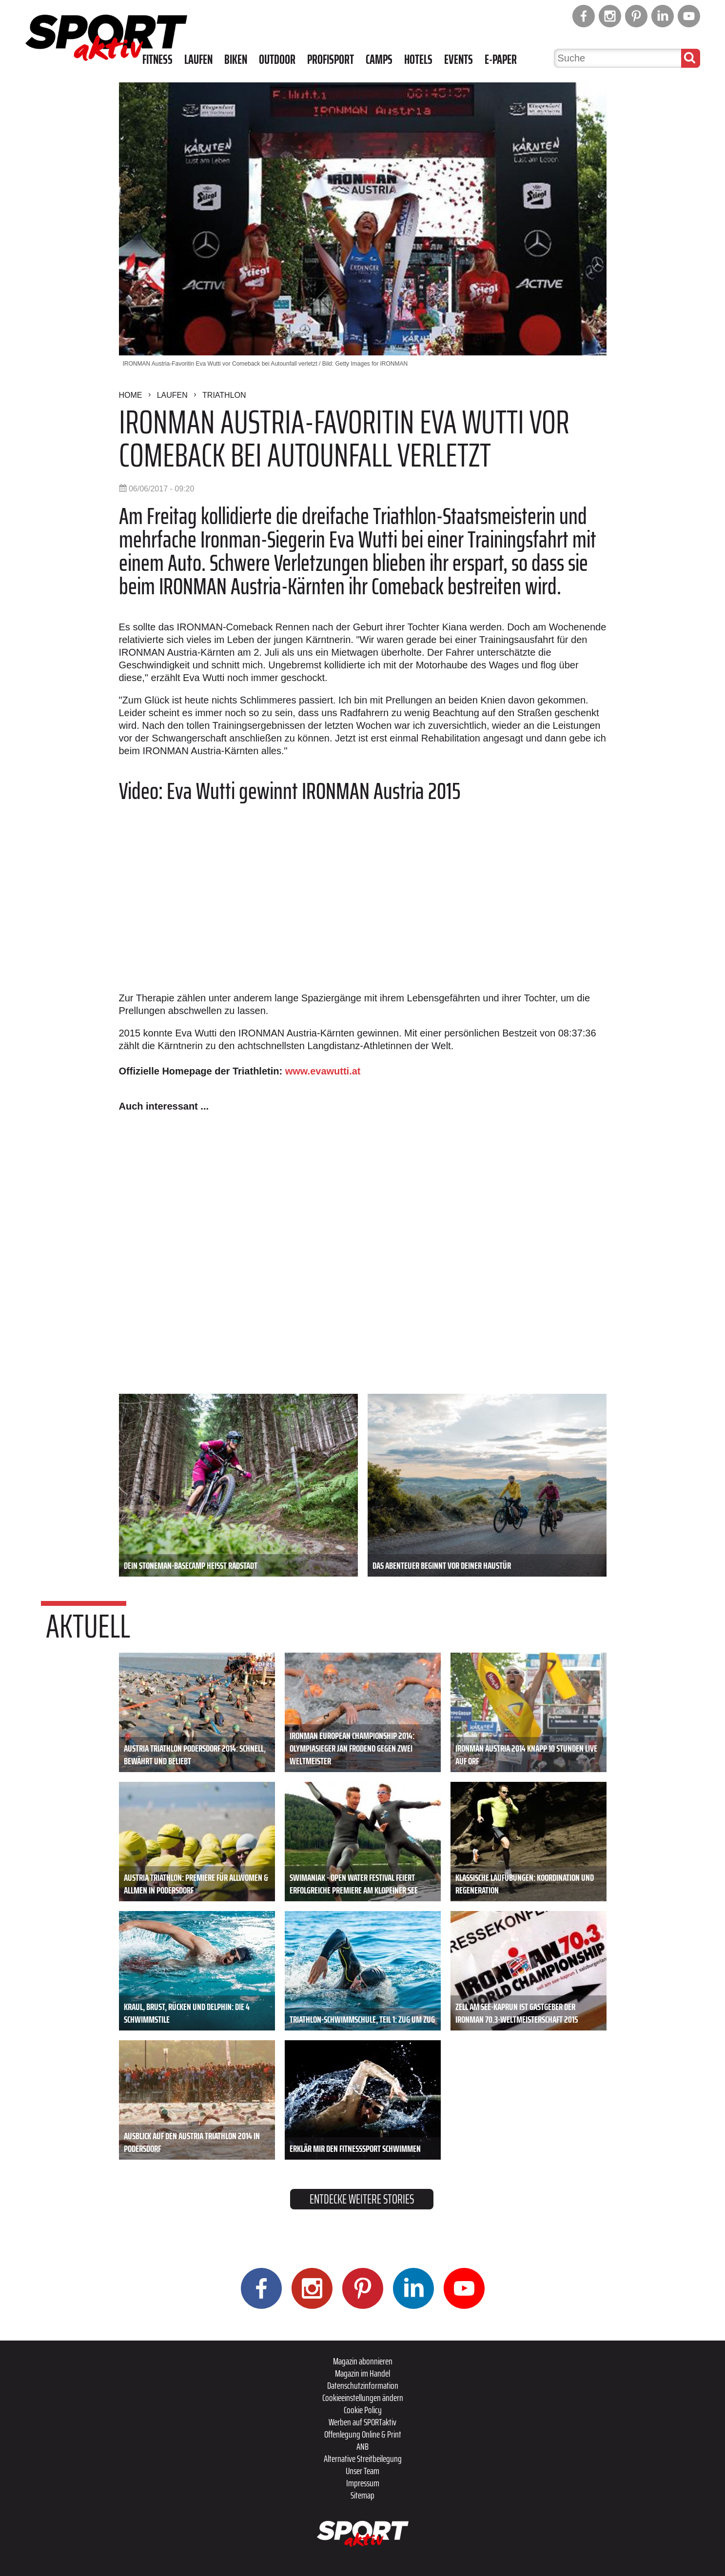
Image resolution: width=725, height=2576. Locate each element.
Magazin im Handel (362, 2373)
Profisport (330, 59)
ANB (362, 2446)
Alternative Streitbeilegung (363, 2458)
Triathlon (224, 395)
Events (458, 59)
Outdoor (277, 59)
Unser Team (362, 2470)
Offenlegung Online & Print (362, 2434)
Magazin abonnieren (362, 2361)
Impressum (362, 2483)
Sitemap (362, 2495)
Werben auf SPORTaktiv (362, 2422)
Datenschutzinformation (362, 2385)
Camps (379, 59)
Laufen (198, 59)
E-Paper (501, 59)
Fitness (157, 59)
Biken (235, 59)
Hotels (418, 59)
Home (130, 395)
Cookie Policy (363, 2410)
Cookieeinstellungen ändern (362, 2397)
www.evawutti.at (323, 1071)
